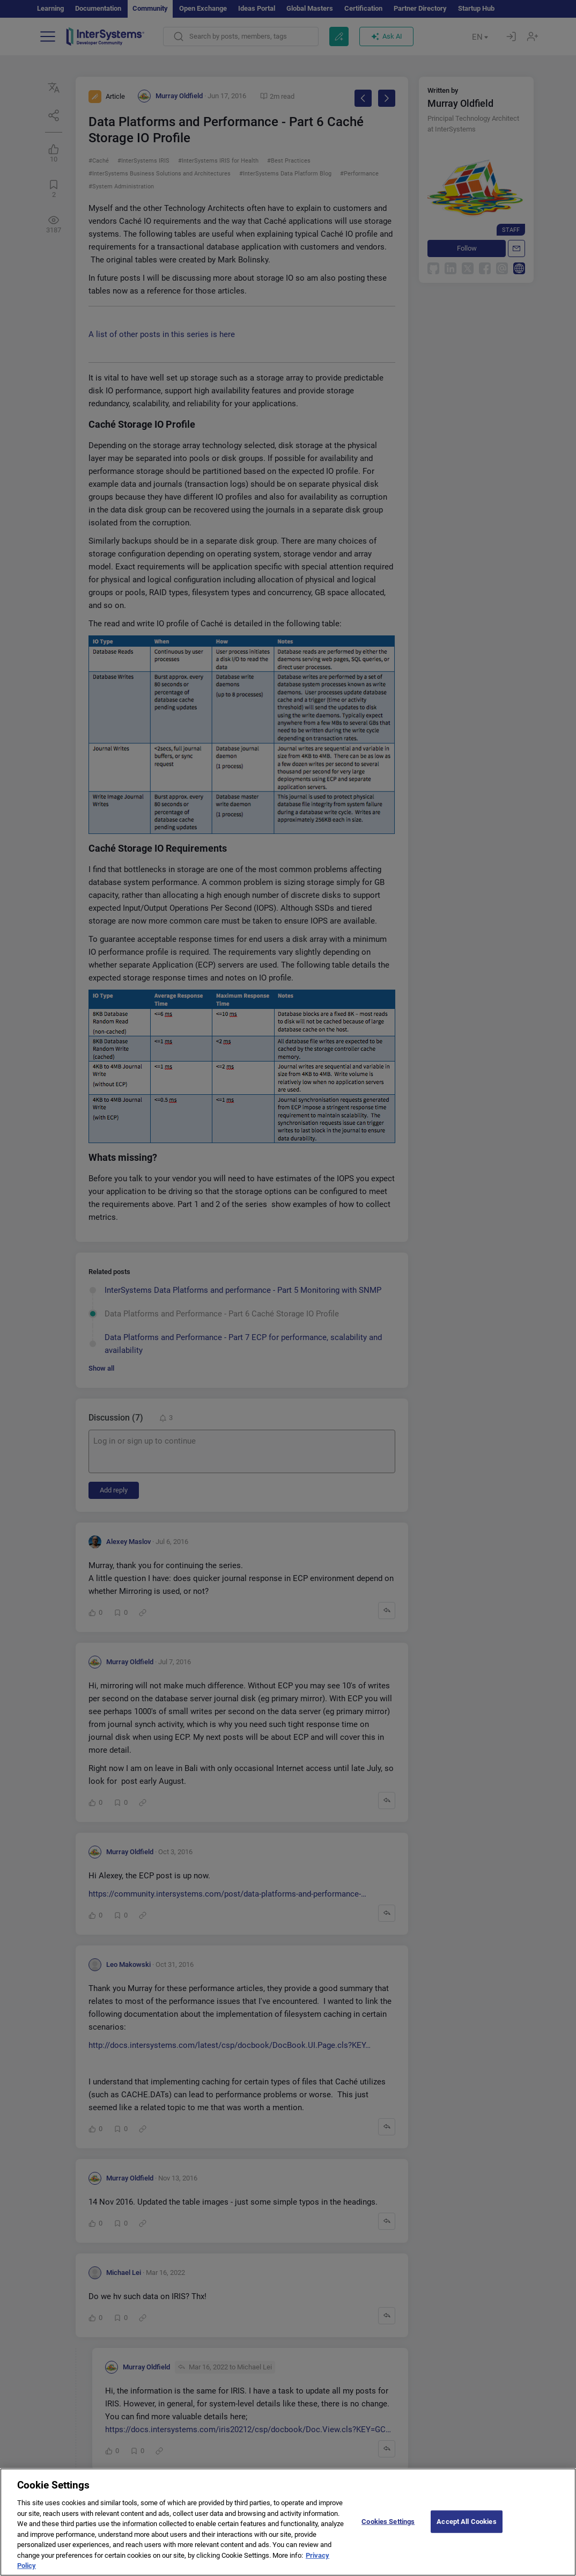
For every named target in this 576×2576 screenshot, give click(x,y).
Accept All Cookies (466, 2528)
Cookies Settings (388, 2528)
